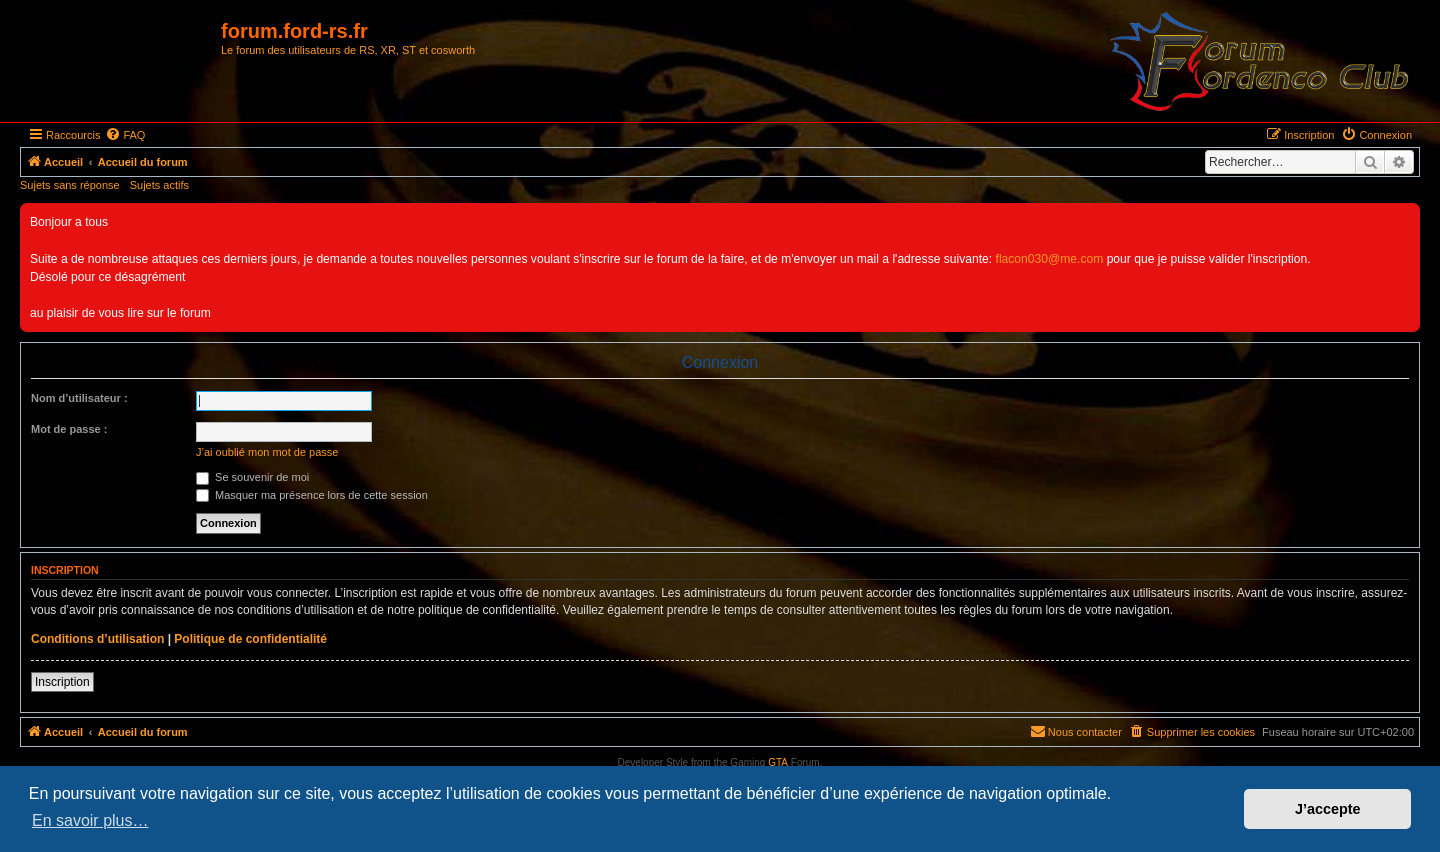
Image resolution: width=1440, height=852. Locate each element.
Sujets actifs (159, 185)
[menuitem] (125, 135)
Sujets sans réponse (70, 185)
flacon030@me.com (1050, 259)
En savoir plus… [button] (90, 820)
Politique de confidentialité (250, 639)
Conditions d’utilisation (97, 639)
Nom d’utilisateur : (79, 398)
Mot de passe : (69, 429)
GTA (778, 762)
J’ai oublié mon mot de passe (267, 452)
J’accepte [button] (1328, 809)
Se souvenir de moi (252, 477)
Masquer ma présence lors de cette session (312, 495)
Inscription (62, 682)
